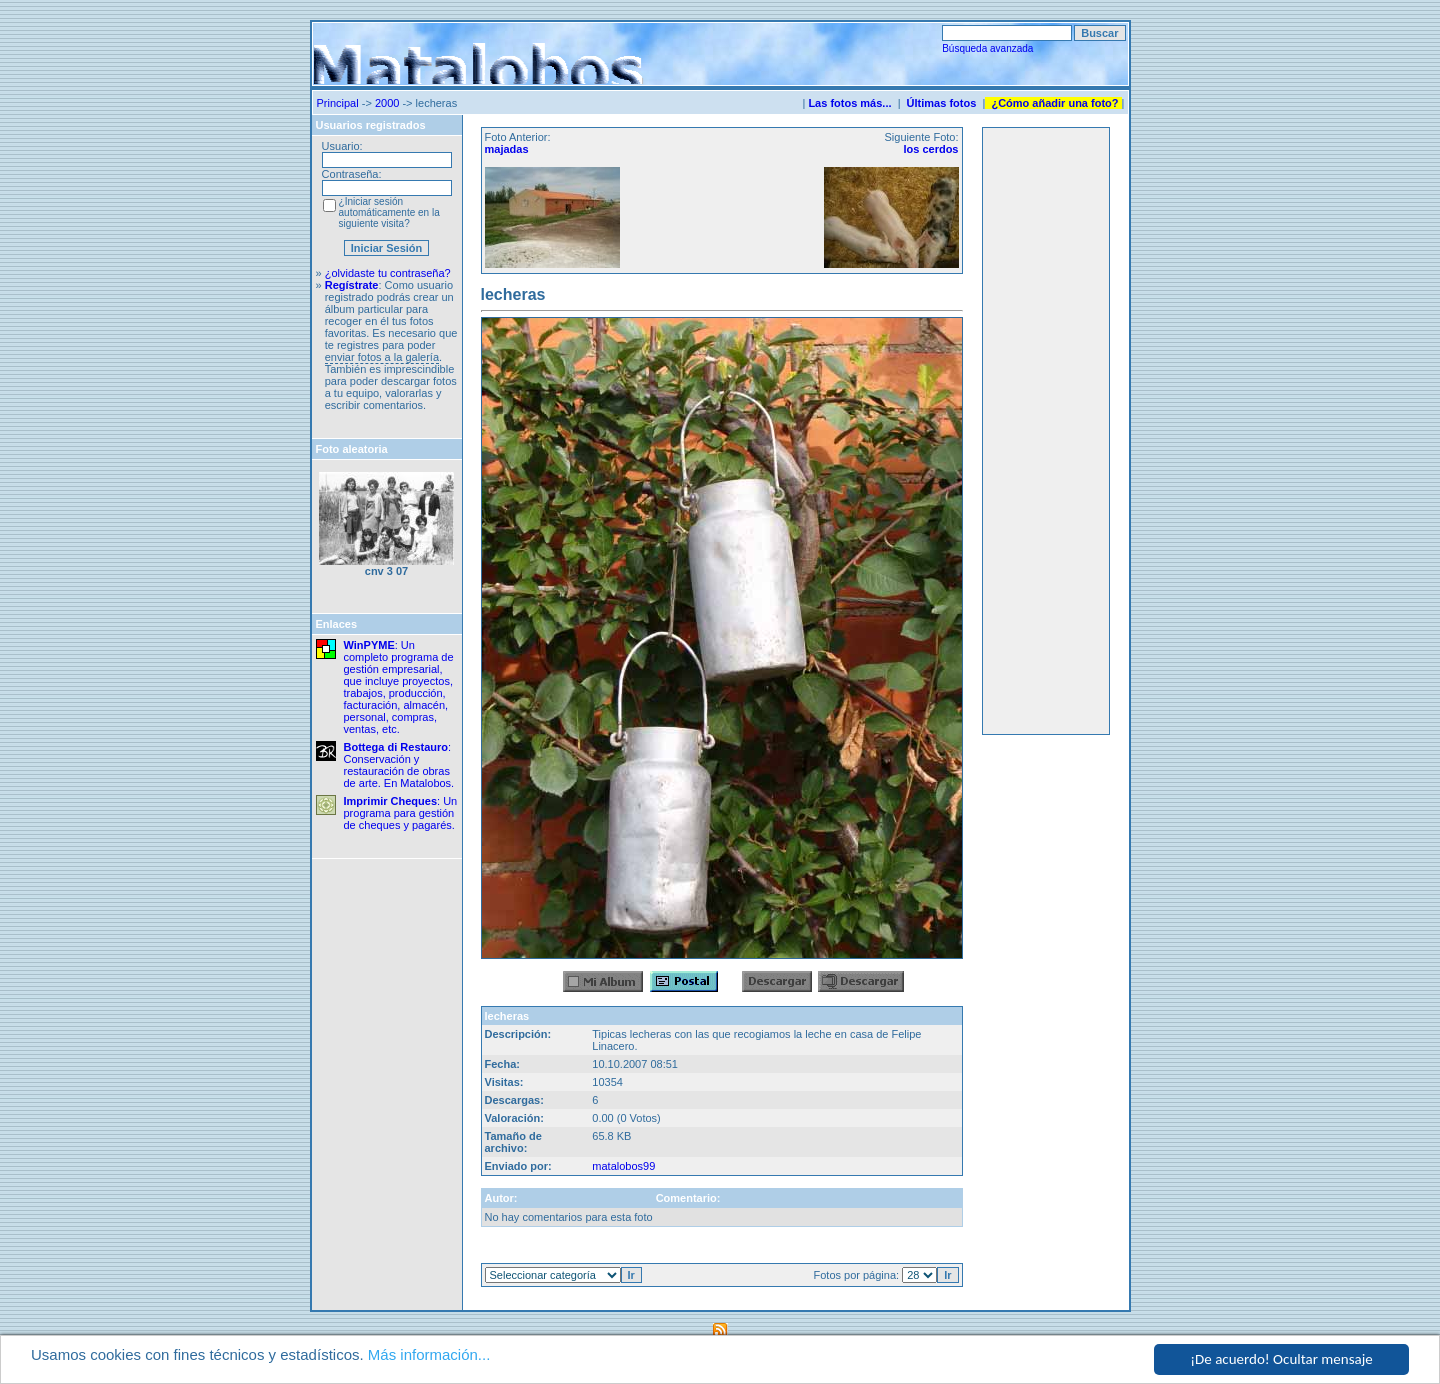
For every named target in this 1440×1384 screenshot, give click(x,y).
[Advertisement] (1046, 431)
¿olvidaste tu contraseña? (388, 273)
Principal (338, 103)
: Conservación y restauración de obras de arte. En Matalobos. (399, 765)
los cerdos (930, 149)
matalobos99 (623, 1166)
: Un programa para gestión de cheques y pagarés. (401, 813)
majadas (507, 149)
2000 (387, 103)
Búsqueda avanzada (987, 48)
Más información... (429, 1354)
